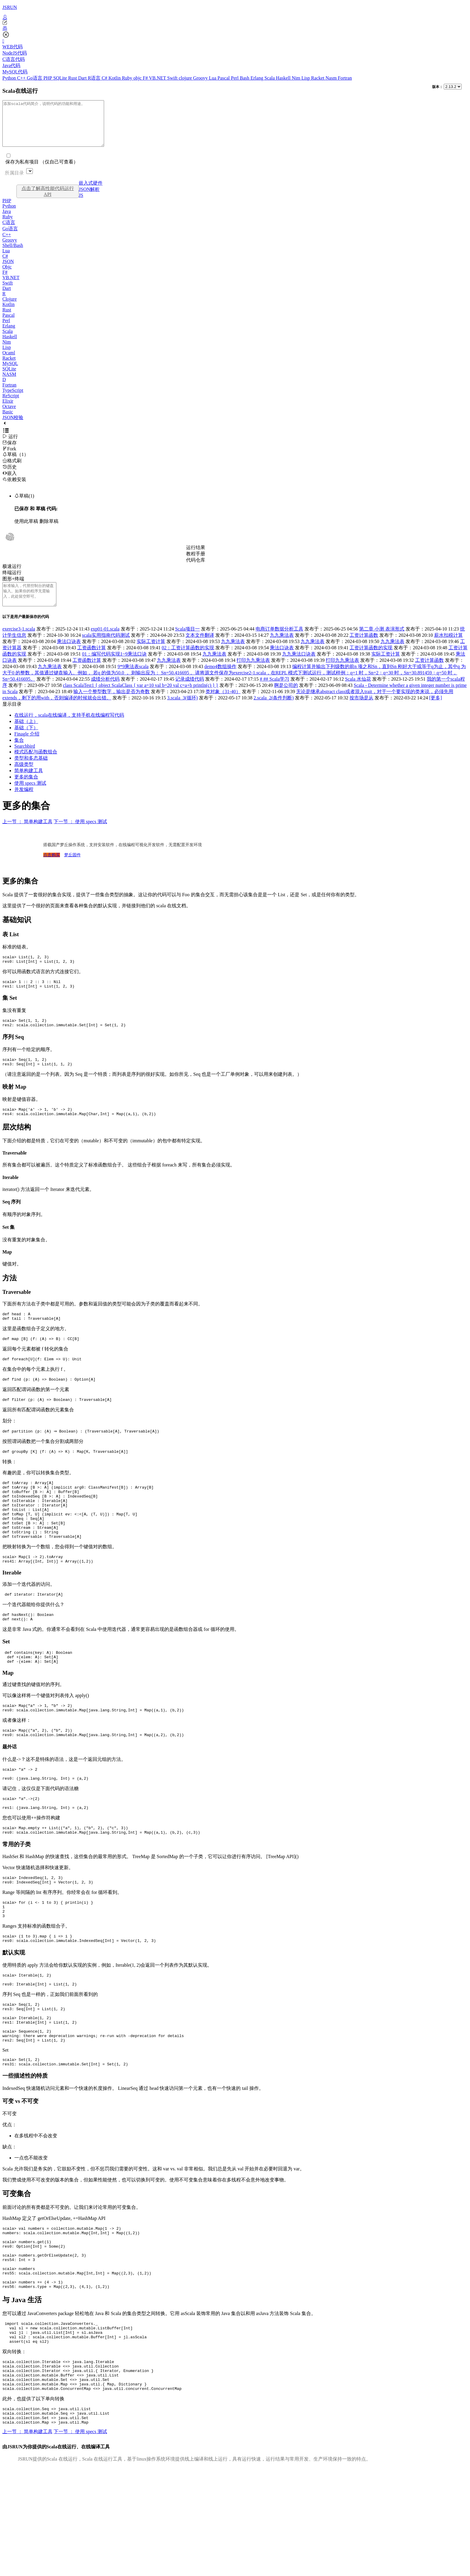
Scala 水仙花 (358, 692)
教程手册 (195, 562)
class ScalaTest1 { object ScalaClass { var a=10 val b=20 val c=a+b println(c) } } (140, 698)
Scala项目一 (187, 642)
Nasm (332, 78)
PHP (48, 78)
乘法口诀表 (69, 654)
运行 (10, 445)
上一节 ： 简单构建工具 (27, 834)
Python (9, 78)
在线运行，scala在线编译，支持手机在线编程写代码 (69, 728)
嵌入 (9, 482)
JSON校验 (12, 426)
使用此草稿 (26, 530)
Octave (9, 415)
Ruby (128, 78)
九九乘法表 (282, 648)
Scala (270, 78)
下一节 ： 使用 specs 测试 (80, 834)
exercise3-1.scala (18, 642)
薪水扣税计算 (448, 648)
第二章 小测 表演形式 (381, 642)
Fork (9, 457)
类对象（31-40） (222, 704)
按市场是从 (361, 711)
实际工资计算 (151, 654)
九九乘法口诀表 (299, 667)
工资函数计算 (91, 661)
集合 (19, 753)
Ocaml (8, 361)
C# (105, 78)
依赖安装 (14, 488)
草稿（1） (15, 463)
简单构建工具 (28, 783)
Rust (73, 78)
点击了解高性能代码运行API (47, 200)
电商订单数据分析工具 (279, 642)
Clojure (9, 307)
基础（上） (26, 734)
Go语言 (35, 78)
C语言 (8, 231)
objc (138, 78)
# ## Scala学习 (274, 692)
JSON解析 (89, 198)
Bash (245, 78)
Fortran (345, 78)
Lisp (306, 78)
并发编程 (23, 802)
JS (81, 204)
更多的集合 (26, 790)
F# (146, 78)
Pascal (224, 78)
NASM (9, 383)
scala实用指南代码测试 (106, 648)
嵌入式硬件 (91, 191)
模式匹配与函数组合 (35, 765)
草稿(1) (24, 504)
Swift (173, 78)
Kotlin (115, 78)
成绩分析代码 (105, 692)
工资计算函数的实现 (371, 661)
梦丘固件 (72, 868)
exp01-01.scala (105, 642)
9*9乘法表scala (133, 679)
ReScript (10, 404)
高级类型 (23, 777)
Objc (7, 275)
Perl (235, 78)
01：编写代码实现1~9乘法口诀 (114, 667)
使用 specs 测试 (30, 796)
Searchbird (24, 759)
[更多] (435, 711)
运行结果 (195, 556)
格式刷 (11, 469)
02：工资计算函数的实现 (188, 661)
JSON (8, 270)
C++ (22, 78)
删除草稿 (48, 530)
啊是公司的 (286, 698)
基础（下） (26, 741)
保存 (9, 451)
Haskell (284, 78)
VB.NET (158, 78)
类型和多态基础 (31, 771)
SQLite (60, 78)
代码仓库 (195, 568)
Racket (318, 78)
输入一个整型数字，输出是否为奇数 (111, 704)
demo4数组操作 (220, 679)
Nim (296, 78)
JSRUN (9, 7)
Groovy (201, 78)
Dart (83, 78)
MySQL (10, 372)
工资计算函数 (364, 648)
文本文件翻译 (199, 648)
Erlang (258, 78)
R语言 (95, 78)
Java (6, 220)
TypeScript (12, 399)
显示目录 (11, 717)
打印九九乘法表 (253, 673)
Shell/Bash (12, 254)
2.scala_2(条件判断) (273, 711)
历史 (9, 475)
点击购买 (51, 868)
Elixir (7, 409)
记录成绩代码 (189, 692)
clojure (186, 78)
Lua (213, 78)
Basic (7, 420)
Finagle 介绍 (26, 747)
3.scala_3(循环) (182, 711)
